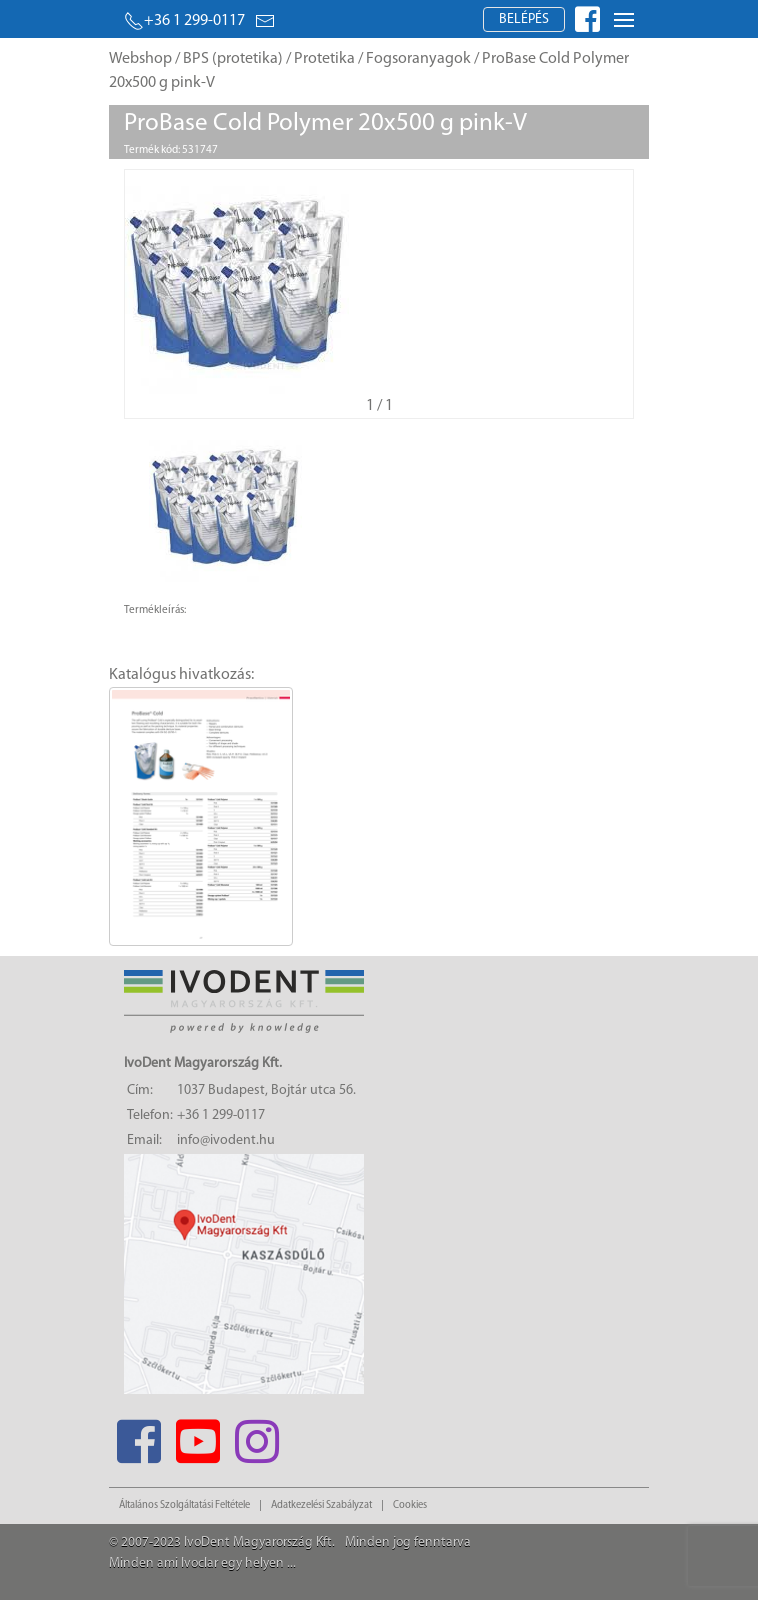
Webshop (140, 59)
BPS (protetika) (233, 59)
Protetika (324, 59)
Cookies (410, 1505)
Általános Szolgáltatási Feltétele (184, 1505)
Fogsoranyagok (418, 59)
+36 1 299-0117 (184, 21)
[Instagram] (256, 1435)
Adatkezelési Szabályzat (321, 1505)
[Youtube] (197, 1435)
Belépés (524, 19)
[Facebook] (138, 1435)
